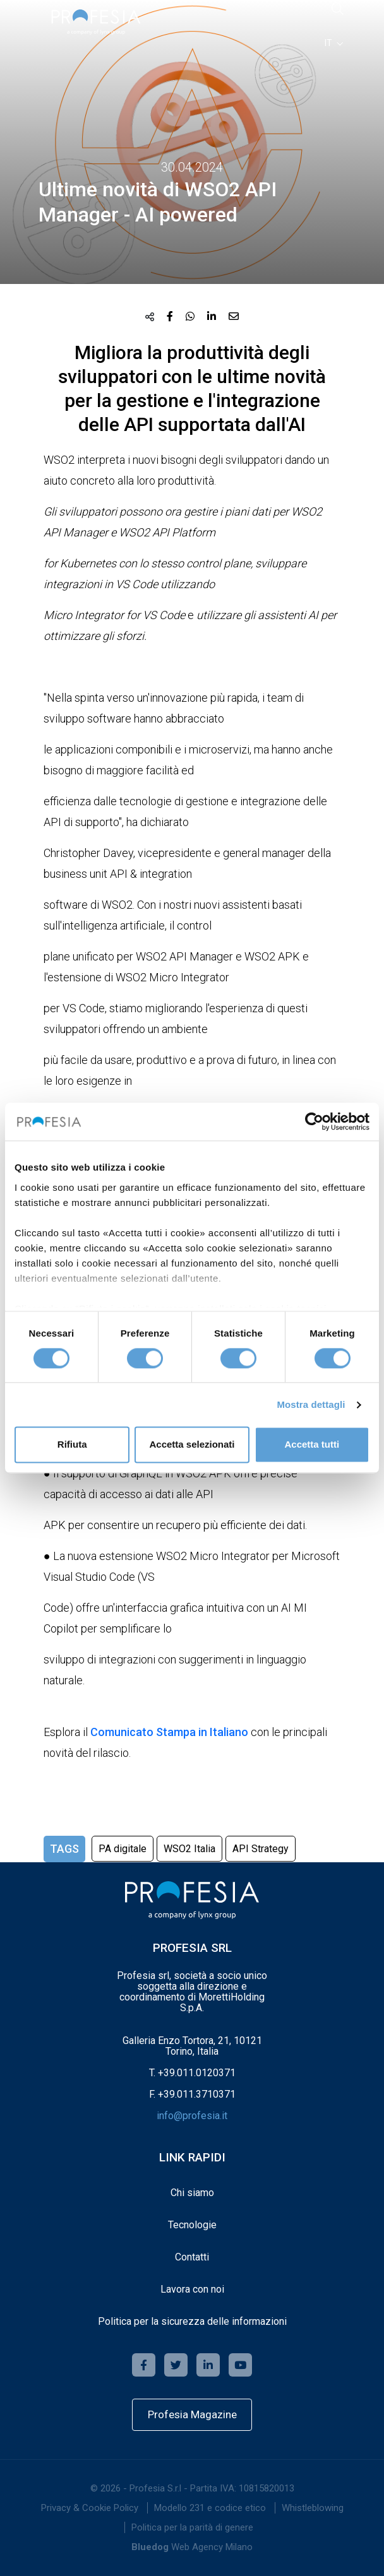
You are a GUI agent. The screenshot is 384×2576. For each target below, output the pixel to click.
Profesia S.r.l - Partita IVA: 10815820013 (211, 2488)
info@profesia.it (192, 2116)
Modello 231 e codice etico (210, 2508)
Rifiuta (72, 1444)
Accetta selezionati (191, 1444)
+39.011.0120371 (197, 2073)
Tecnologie (192, 2225)
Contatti (192, 2257)
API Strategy (260, 1849)
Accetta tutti (311, 1444)
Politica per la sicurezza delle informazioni (192, 2321)
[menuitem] (90, 2508)
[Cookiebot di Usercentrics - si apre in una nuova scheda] (314, 1121)
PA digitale (123, 1849)
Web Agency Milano (212, 2547)
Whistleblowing (313, 2508)
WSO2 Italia (189, 1849)
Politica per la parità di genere (192, 2527)
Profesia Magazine (192, 2414)
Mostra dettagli (311, 1404)
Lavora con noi (192, 2289)
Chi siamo (192, 2193)
